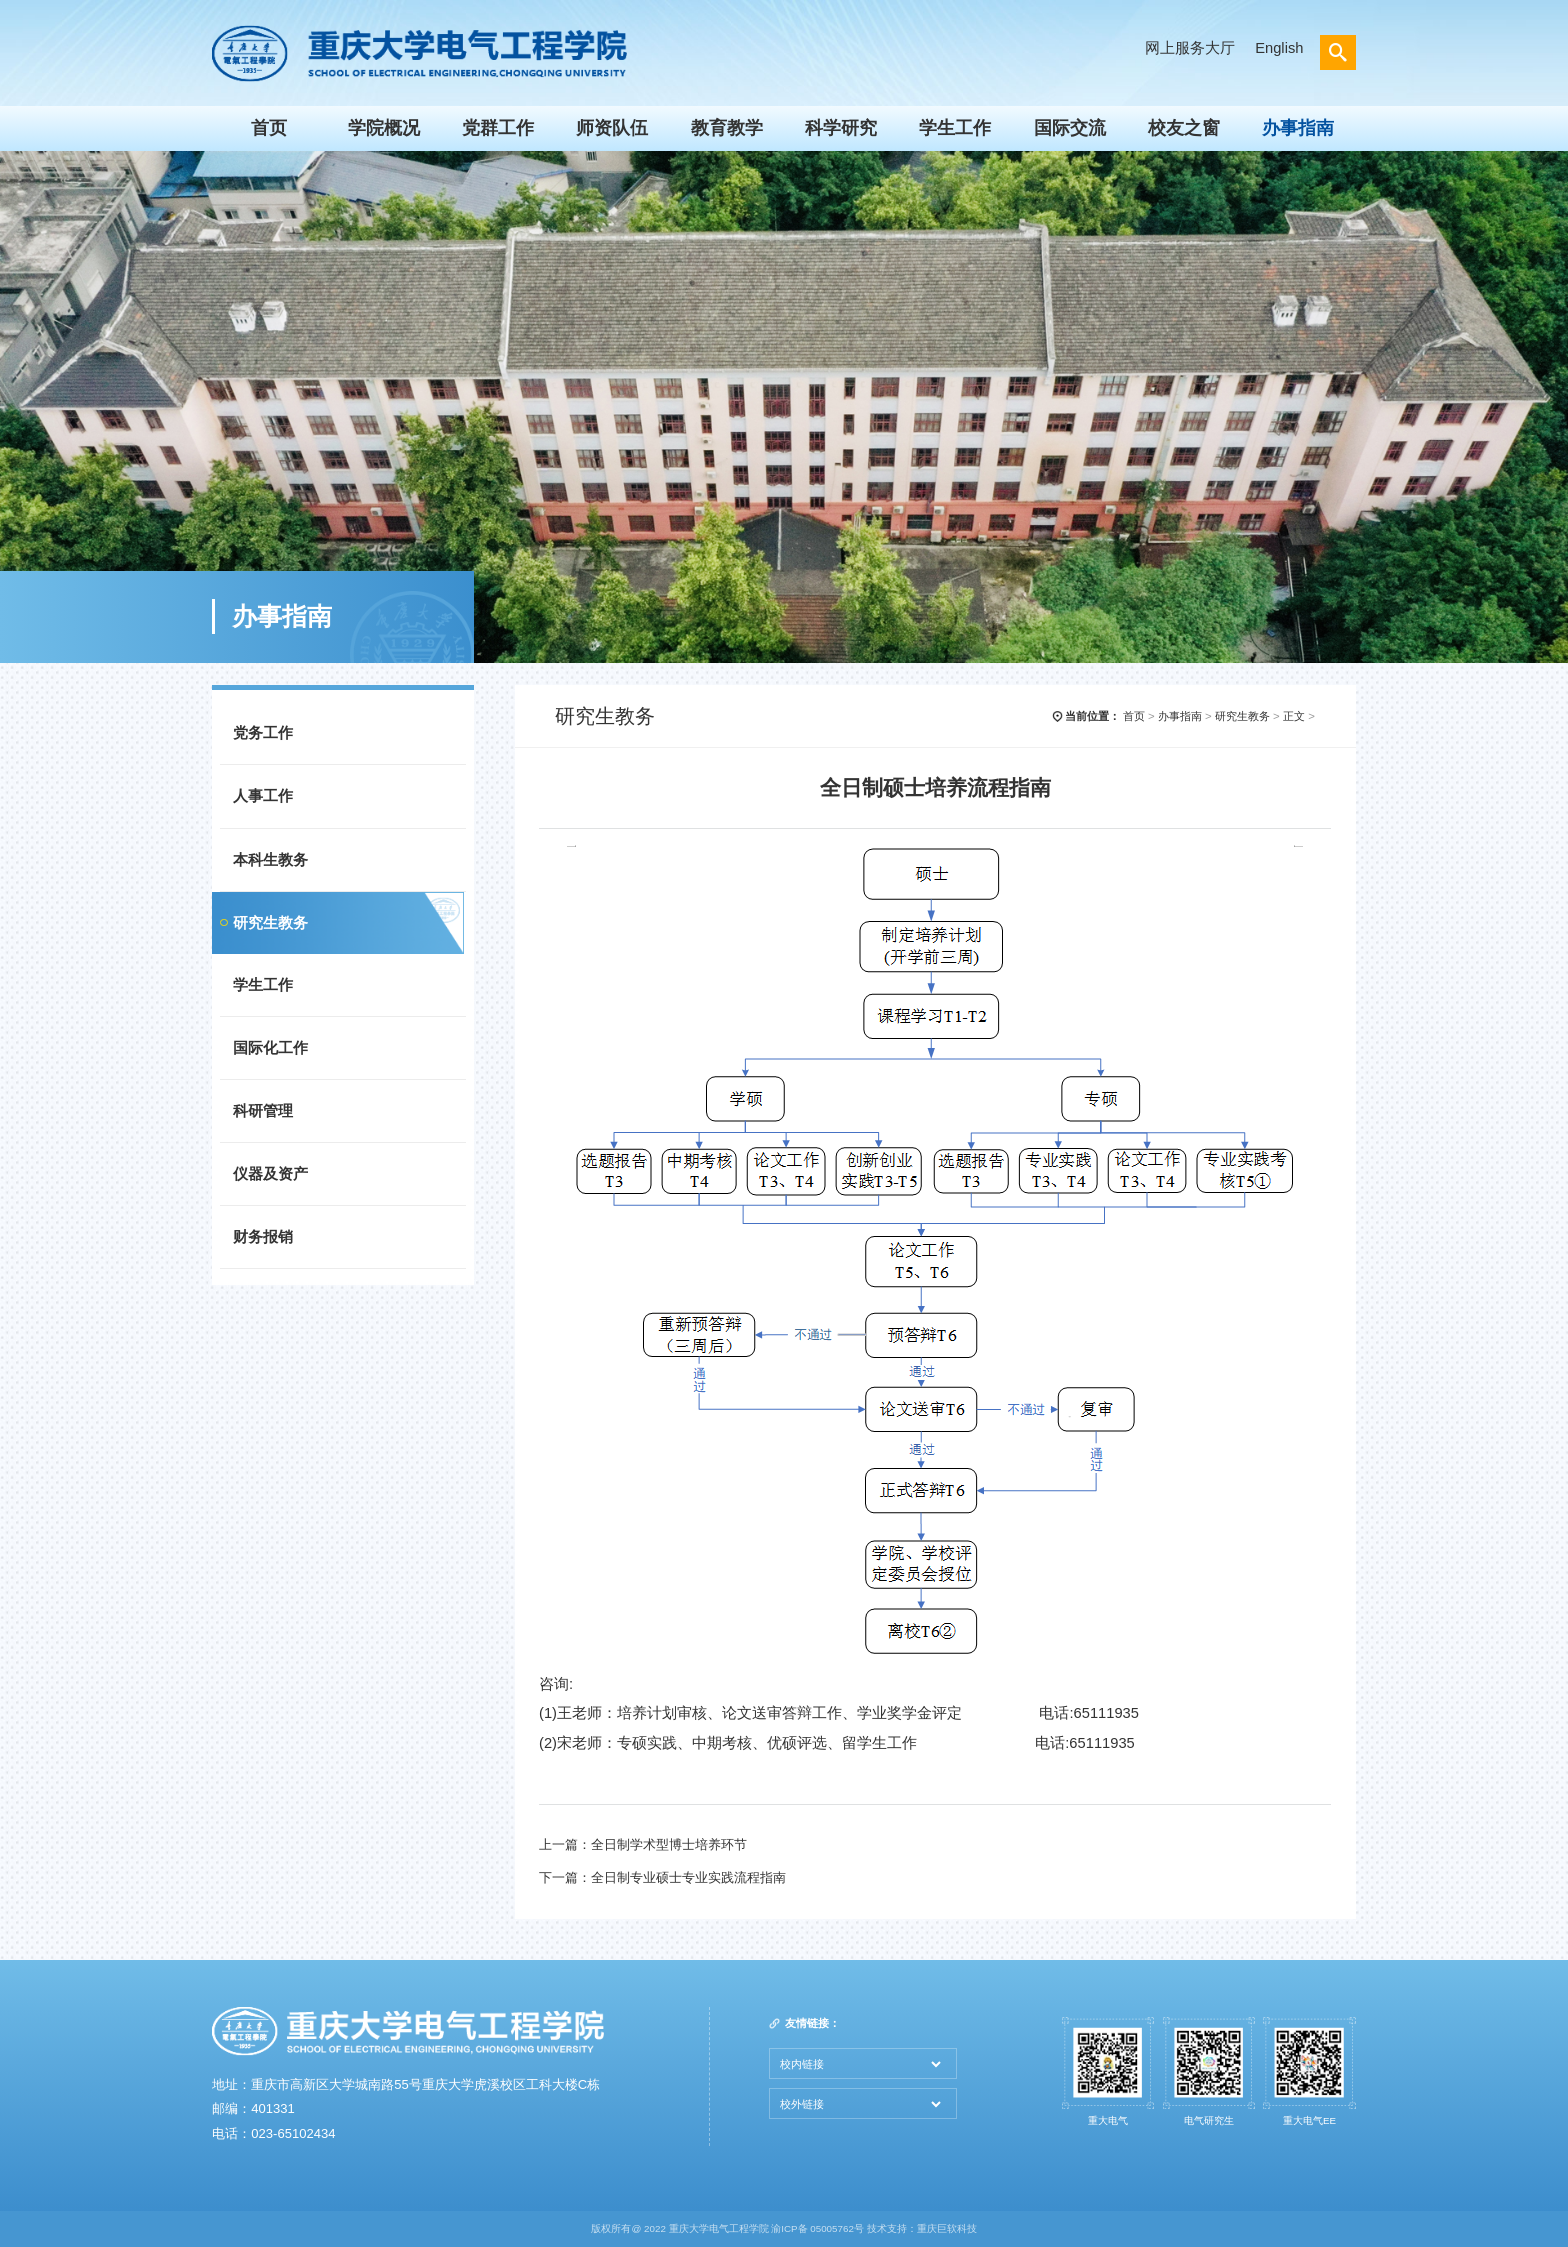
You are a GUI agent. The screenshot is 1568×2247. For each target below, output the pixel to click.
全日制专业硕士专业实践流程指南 (688, 1877)
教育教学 (727, 128)
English (1279, 48)
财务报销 (263, 1237)
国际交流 (1070, 128)
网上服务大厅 (1190, 48)
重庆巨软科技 (947, 2228)
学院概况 (384, 128)
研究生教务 (270, 923)
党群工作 (498, 128)
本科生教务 (270, 860)
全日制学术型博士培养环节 (669, 1844)
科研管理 (263, 1111)
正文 (1294, 716)
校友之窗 (1184, 128)
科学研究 (841, 128)
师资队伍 (612, 128)
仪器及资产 (270, 1174)
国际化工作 (270, 1048)
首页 (269, 128)
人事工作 (263, 796)
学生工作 (955, 128)
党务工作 (263, 733)
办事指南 (1298, 128)
